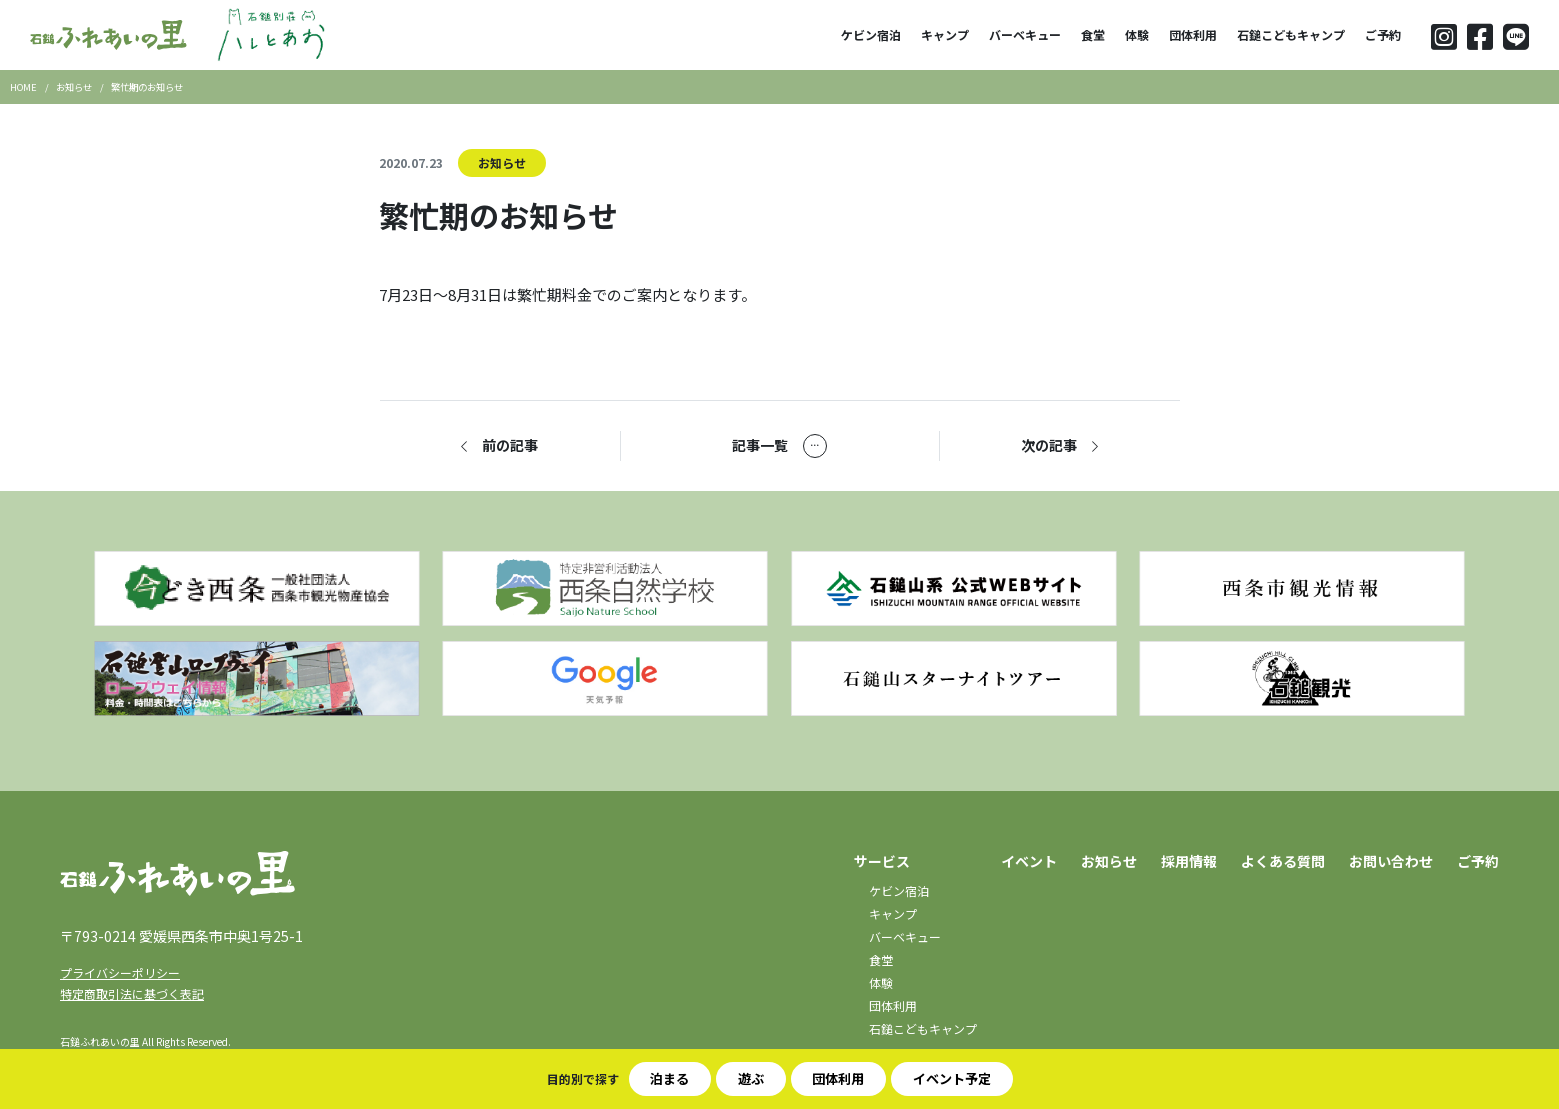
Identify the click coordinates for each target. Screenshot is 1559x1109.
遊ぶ (751, 1078)
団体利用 (1193, 34)
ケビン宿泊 (871, 34)
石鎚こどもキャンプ (1291, 34)
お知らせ (502, 162)
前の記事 (500, 445)
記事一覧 (779, 446)
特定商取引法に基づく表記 (132, 993)
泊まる (669, 1078)
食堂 (1093, 34)
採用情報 (1189, 861)
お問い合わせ (1391, 861)
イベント (1029, 861)
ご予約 (1383, 34)
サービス (882, 861)
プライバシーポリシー (120, 972)
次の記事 (1060, 445)
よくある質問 (1283, 861)
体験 (1137, 34)
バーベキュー (1025, 34)
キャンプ (945, 34)
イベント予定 (952, 1078)
